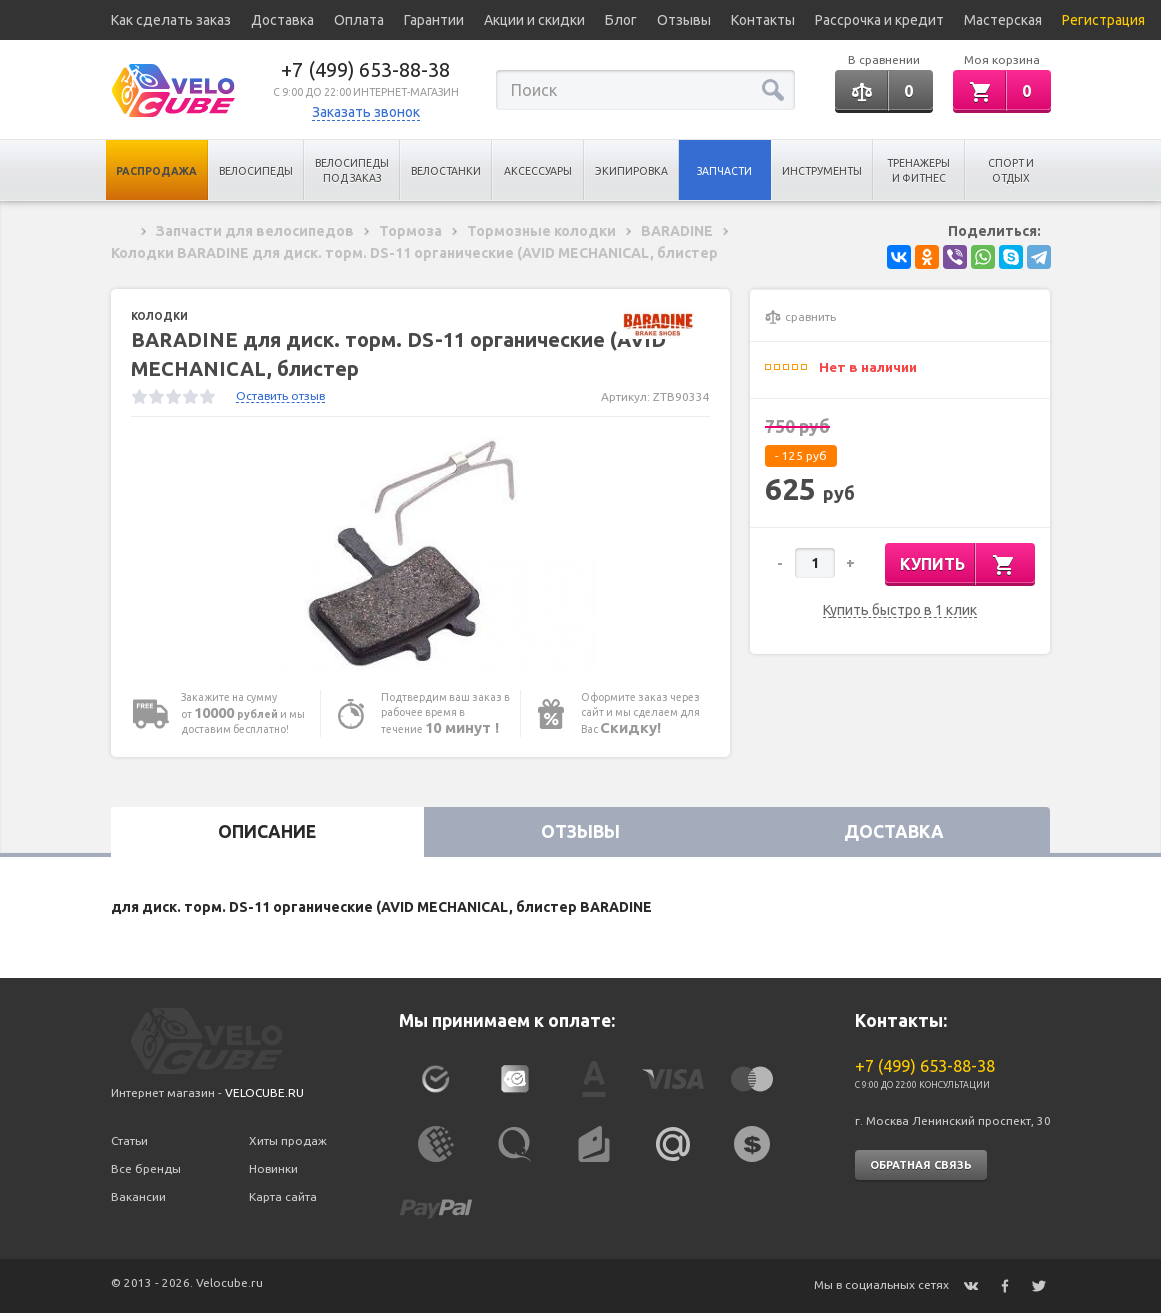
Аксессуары (538, 171)
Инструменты (822, 171)
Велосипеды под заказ (352, 170)
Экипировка (631, 171)
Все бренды (146, 1168)
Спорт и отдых (1011, 170)
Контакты (763, 20)
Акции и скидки (534, 20)
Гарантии (434, 20)
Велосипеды (256, 171)
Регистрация (1103, 20)
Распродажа (156, 171)
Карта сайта (283, 1196)
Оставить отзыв (280, 395)
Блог (621, 20)
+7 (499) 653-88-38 (365, 69)
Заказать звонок (366, 112)
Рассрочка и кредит (879, 20)
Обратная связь (921, 1165)
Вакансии (138, 1196)
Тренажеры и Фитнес (918, 170)
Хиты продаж (288, 1140)
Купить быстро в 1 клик (900, 610)
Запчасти (724, 171)
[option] (421, 553)
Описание (267, 831)
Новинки (273, 1168)
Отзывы (684, 20)
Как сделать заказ (171, 20)
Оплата (359, 20)
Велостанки (446, 171)
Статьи (129, 1140)
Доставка (282, 20)
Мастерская (1003, 20)
